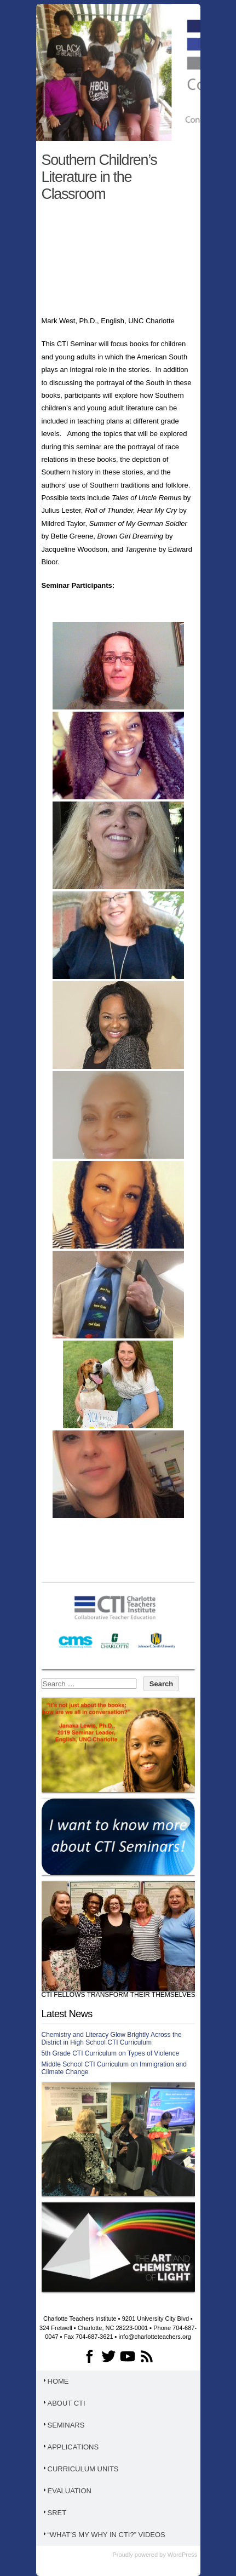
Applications (70, 2447)
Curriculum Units (80, 2469)
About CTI (63, 2403)
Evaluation (66, 2491)
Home (55, 2381)
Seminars (63, 2425)
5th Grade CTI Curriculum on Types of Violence (111, 2053)
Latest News (67, 2013)
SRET (54, 2513)
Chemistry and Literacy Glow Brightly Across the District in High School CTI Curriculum (112, 2038)
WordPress (182, 2554)
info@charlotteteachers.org (155, 2336)
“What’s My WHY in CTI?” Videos (103, 2535)
